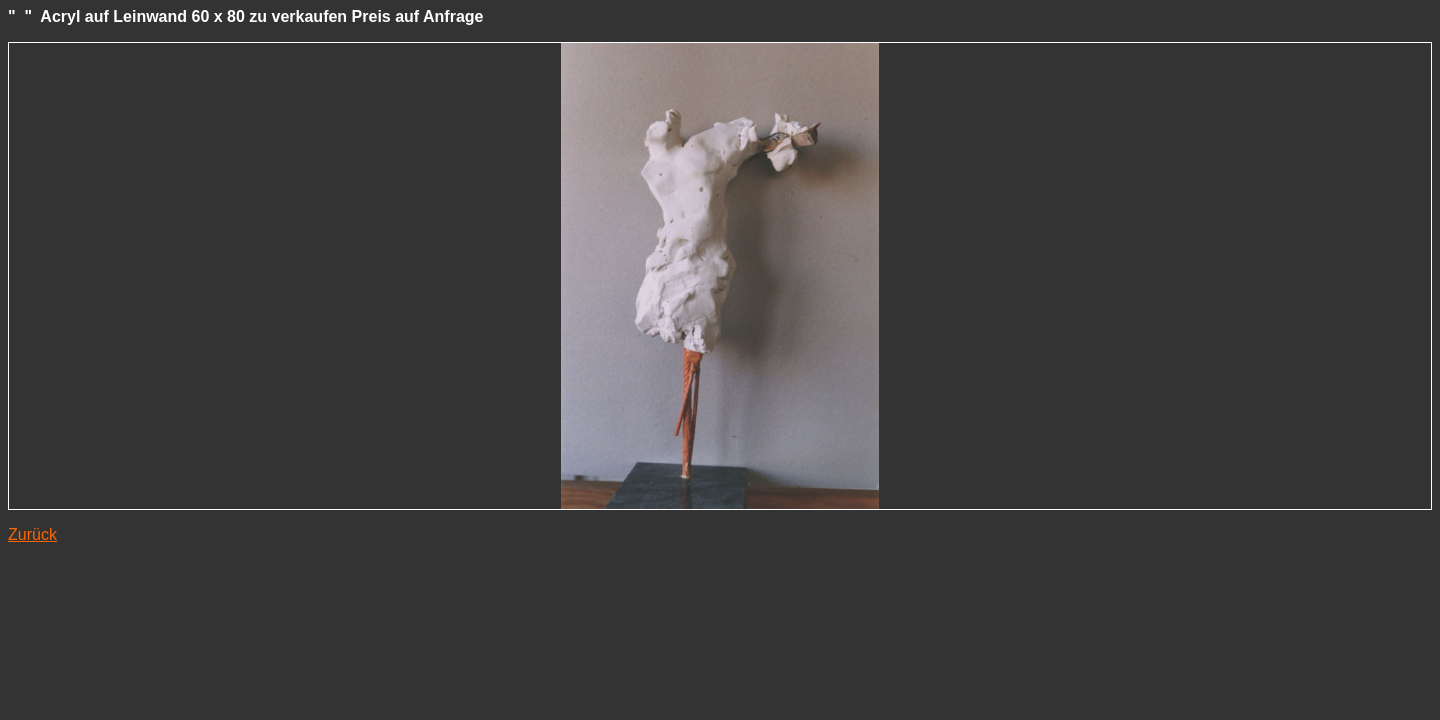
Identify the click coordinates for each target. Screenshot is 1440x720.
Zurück (32, 534)
